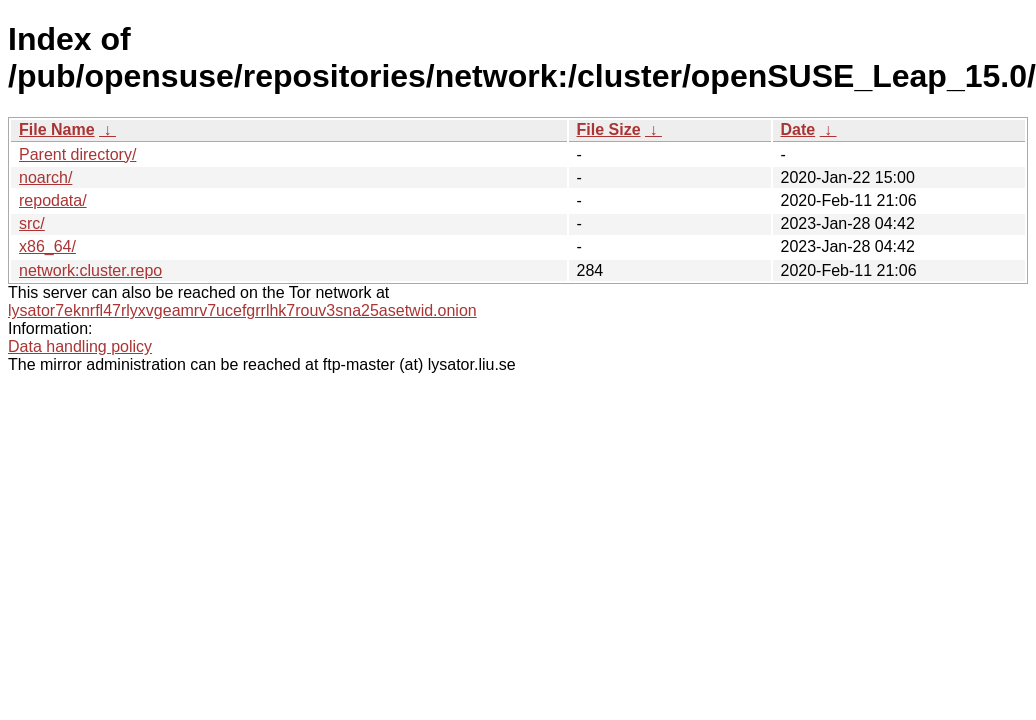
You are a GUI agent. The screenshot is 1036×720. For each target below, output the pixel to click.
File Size (609, 129)
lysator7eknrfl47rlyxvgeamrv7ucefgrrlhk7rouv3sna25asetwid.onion (242, 310)
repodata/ (53, 200)
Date (798, 129)
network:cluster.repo (90, 270)
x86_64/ (47, 246)
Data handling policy (80, 346)
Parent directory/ (77, 154)
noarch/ (45, 177)
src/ (32, 223)
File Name (57, 129)
